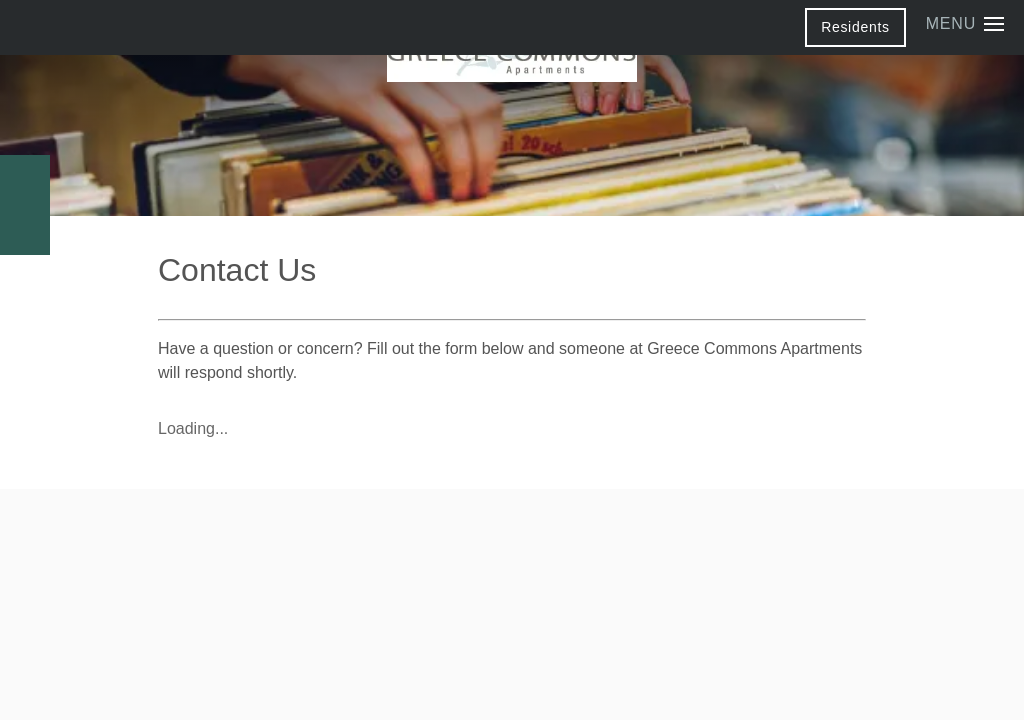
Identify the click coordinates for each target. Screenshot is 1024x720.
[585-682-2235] (25, 180)
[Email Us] (25, 230)
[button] (855, 27)
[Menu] (965, 24)
